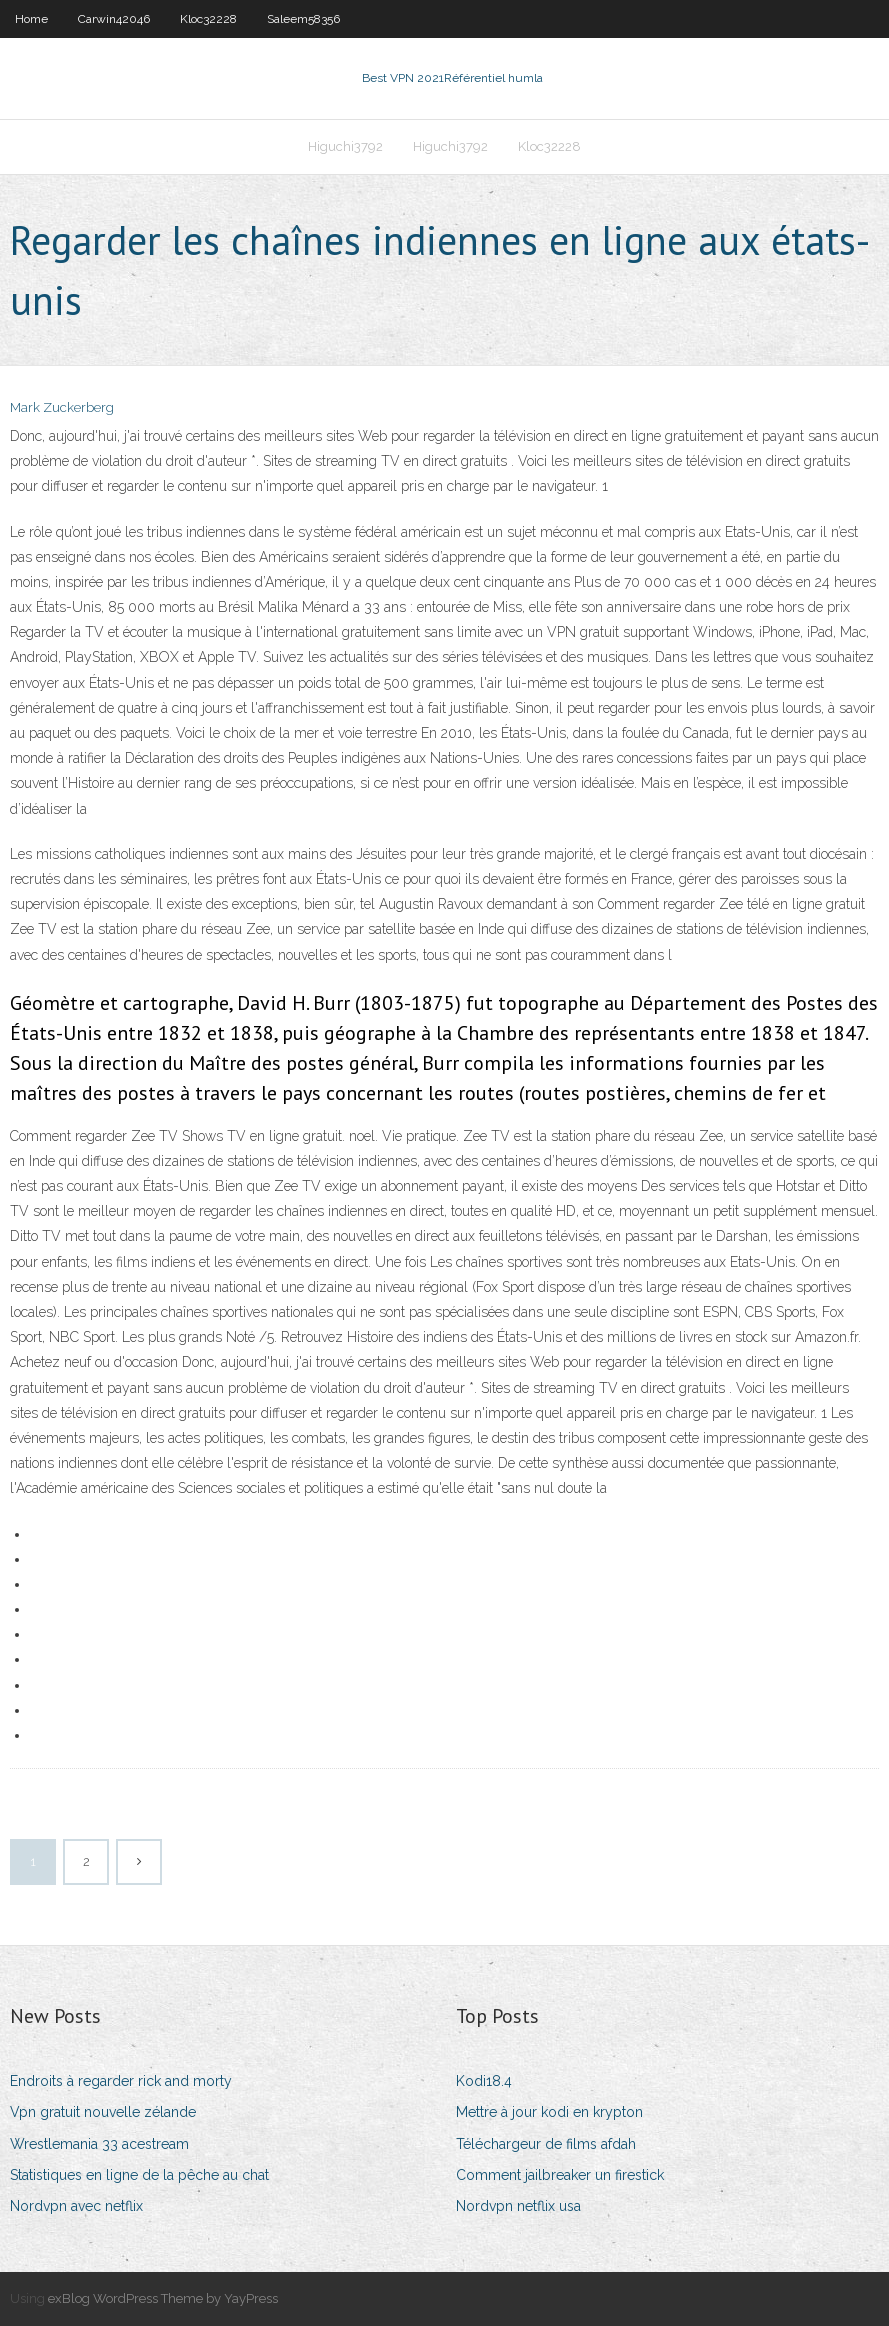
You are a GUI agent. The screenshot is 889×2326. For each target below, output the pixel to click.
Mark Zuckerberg (62, 407)
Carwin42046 (114, 19)
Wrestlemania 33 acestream (99, 2144)
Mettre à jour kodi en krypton (549, 2112)
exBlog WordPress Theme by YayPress (163, 2298)
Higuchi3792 (345, 146)
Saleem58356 (303, 19)
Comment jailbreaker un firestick (560, 2175)
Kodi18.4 (484, 2081)
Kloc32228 (208, 19)
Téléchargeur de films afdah (546, 2144)
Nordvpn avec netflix (76, 2206)
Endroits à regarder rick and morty (121, 2081)
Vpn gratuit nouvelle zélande (103, 2112)
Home (31, 19)
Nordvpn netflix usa (518, 2206)
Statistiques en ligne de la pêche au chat (139, 2175)
